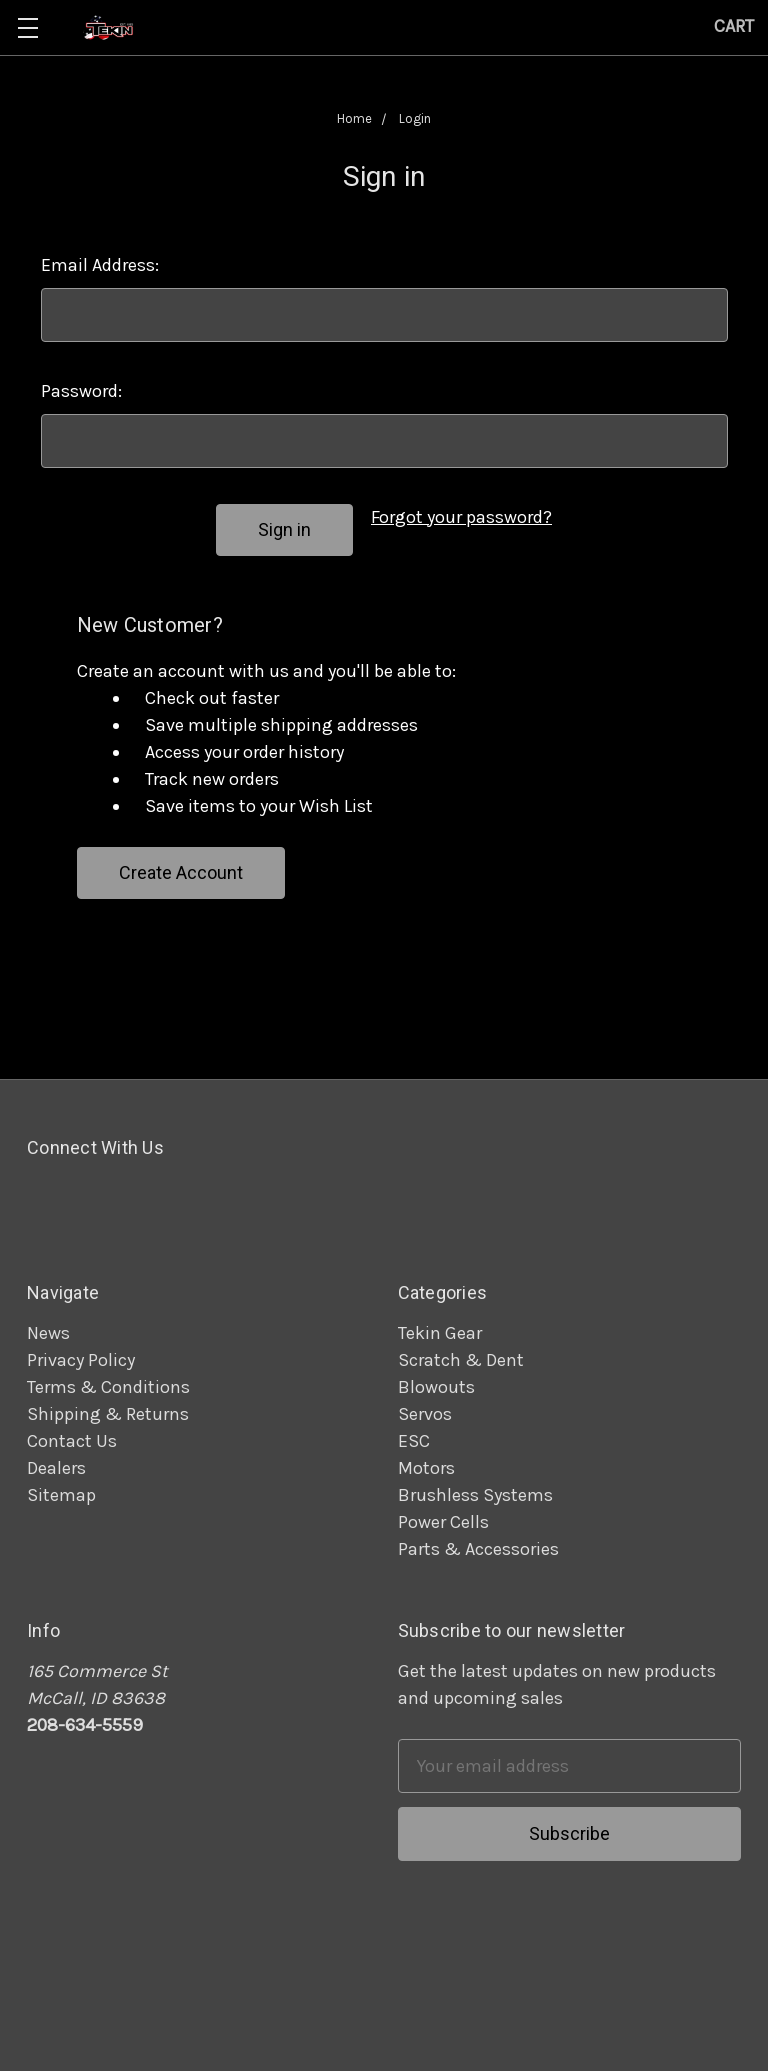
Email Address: (100, 265)
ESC (414, 1441)
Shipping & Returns (108, 1414)
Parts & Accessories (478, 1549)
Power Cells (443, 1522)
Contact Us (72, 1441)
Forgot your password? (461, 517)
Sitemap (61, 1495)
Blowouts (436, 1387)
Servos (425, 1414)
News (48, 1333)
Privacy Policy (81, 1360)
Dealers (56, 1468)
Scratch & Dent (461, 1360)
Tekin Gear (440, 1333)
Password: (81, 391)
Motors (426, 1468)
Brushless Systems (475, 1495)
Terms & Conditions (108, 1387)
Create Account (181, 872)
